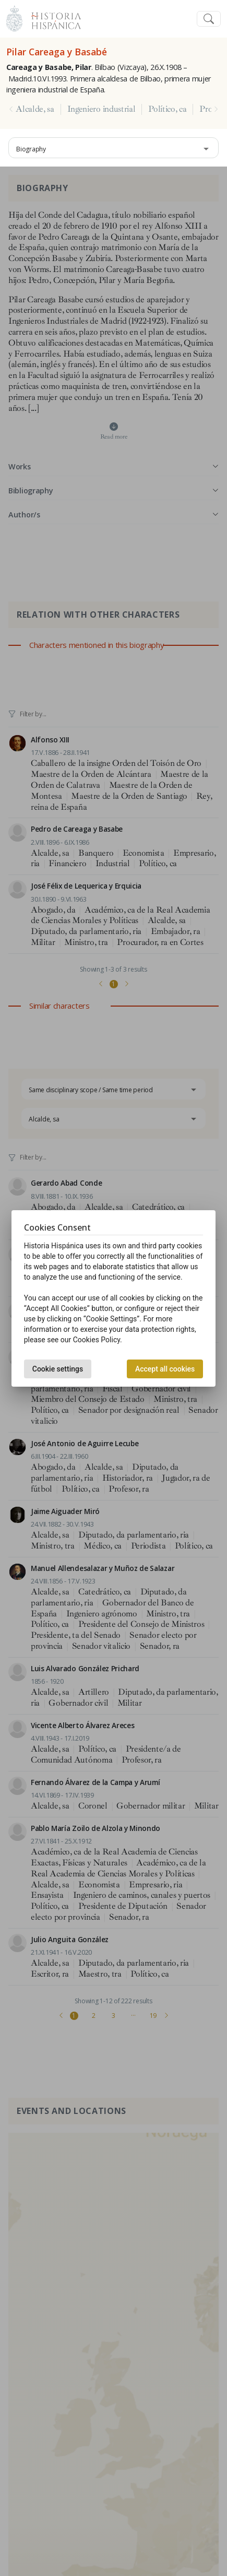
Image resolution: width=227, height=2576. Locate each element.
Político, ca (167, 109)
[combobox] (113, 147)
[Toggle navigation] (209, 19)
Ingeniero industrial (101, 109)
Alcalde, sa (35, 109)
